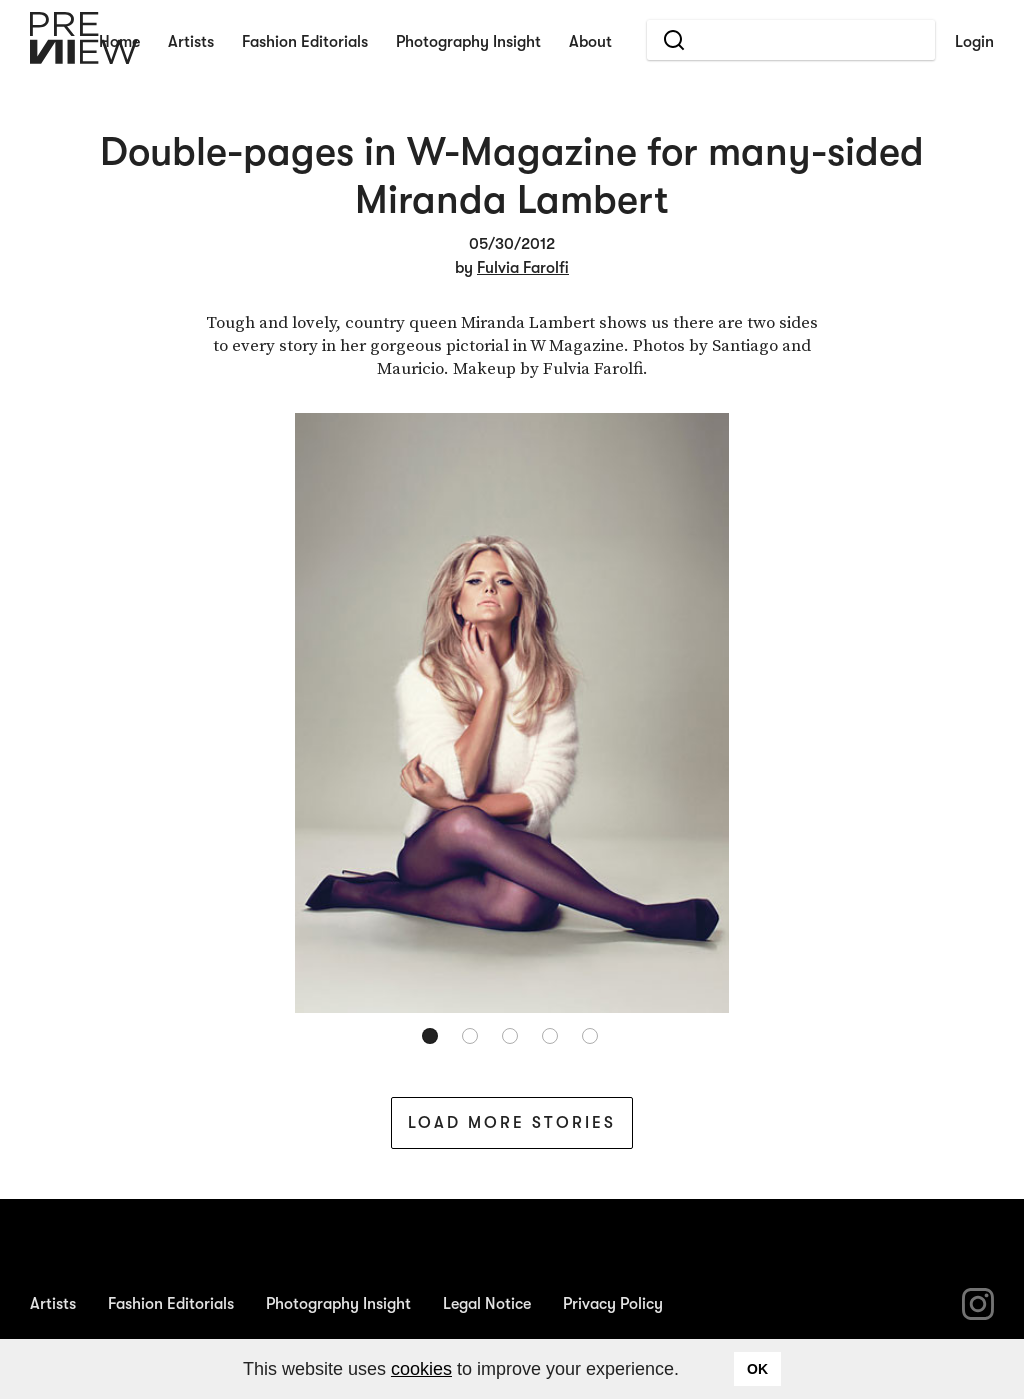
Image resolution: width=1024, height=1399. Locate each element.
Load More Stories (512, 1123)
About (590, 42)
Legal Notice (487, 1304)
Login (974, 42)
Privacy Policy (613, 1304)
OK (757, 1369)
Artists (191, 42)
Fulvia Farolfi (523, 268)
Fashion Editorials (305, 42)
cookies (421, 1369)
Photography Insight (468, 42)
